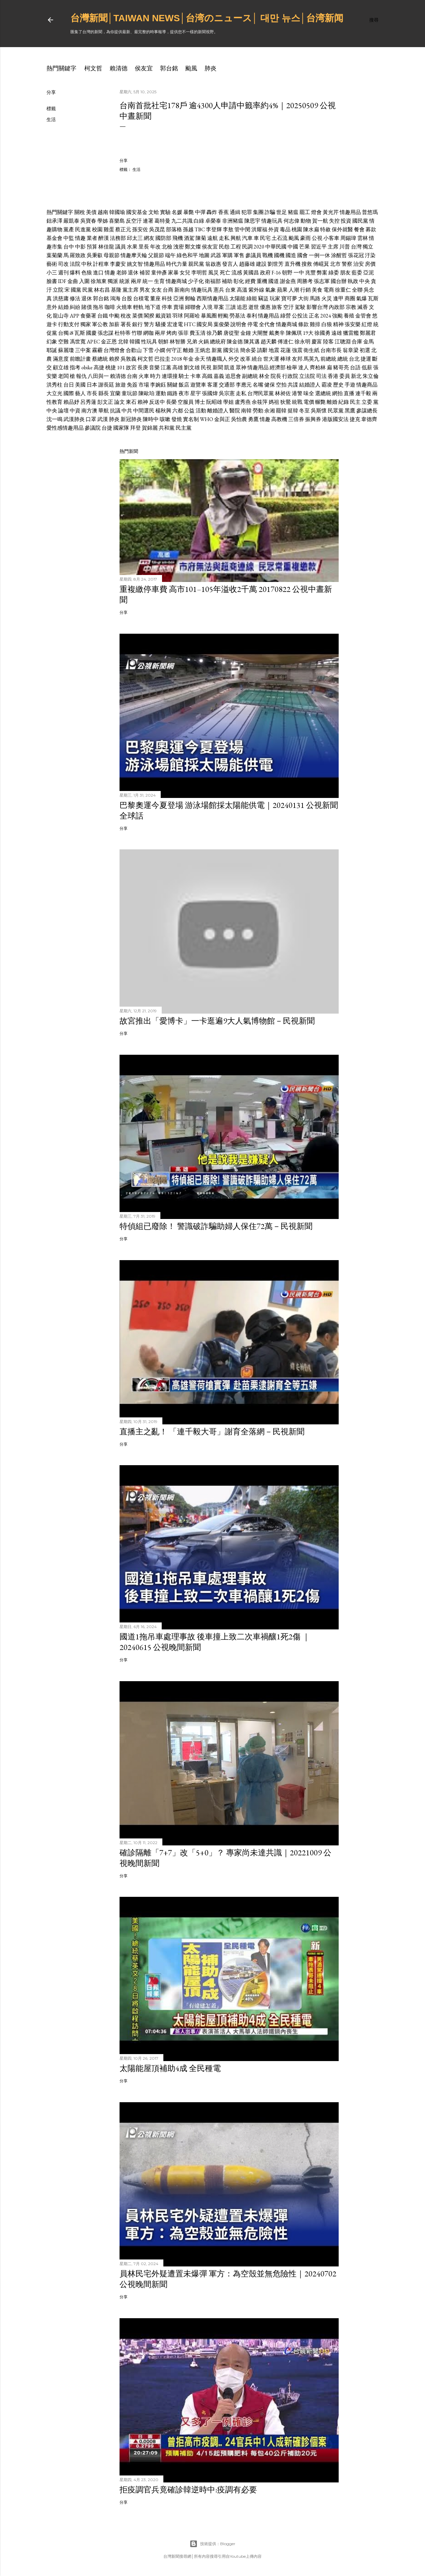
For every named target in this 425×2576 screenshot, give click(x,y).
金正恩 (109, 341)
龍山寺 (61, 315)
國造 (291, 255)
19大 (308, 332)
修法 (75, 298)
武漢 (102, 419)
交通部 (227, 384)
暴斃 (188, 212)
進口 (98, 272)
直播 (349, 393)
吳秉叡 (95, 255)
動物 (305, 220)
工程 (235, 246)
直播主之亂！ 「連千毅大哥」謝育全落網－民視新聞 (212, 1431)
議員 (120, 246)
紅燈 (367, 324)
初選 (365, 350)
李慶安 (118, 263)
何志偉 (291, 220)
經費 (250, 281)
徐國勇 (322, 332)
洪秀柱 (54, 384)
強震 (297, 350)
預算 (92, 246)
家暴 (173, 272)
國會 (302, 255)
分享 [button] (51, 92)
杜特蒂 (122, 332)
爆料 (75, 272)
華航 (103, 410)
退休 (133, 272)
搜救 (306, 263)
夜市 (184, 393)
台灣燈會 (114, 350)
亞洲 (178, 298)
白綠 (199, 220)
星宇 (195, 393)
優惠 (265, 307)
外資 (273, 229)
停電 (252, 324)
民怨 (224, 246)
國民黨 (360, 220)
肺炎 (210, 68)
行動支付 (68, 324)
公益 (189, 410)
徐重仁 (343, 289)
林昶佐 (283, 393)
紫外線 (256, 289)
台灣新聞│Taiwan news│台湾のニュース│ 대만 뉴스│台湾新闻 (206, 18)
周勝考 (305, 281)
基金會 (54, 238)
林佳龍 (106, 246)
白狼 (326, 324)
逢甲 (338, 298)
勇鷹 (253, 419)
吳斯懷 (319, 410)
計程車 (101, 263)
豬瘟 (293, 212)
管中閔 (242, 229)
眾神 (241, 367)
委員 (344, 376)
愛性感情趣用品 (65, 427)
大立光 (54, 393)
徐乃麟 (214, 332)
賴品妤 (71, 401)
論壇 (63, 410)
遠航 (212, 238)
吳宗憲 (227, 393)
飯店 (184, 384)
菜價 (137, 315)
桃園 (297, 229)
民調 (247, 246)
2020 (259, 246)
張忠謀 (106, 332)
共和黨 (167, 427)
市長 (92, 393)
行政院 (290, 376)
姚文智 (135, 263)
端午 (170, 255)
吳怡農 (239, 419)
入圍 (84, 281)
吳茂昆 (157, 229)
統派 (124, 281)
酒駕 (189, 238)
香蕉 (223, 212)
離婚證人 (217, 410)
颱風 (191, 68)
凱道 (229, 367)
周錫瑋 (348, 238)
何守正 (174, 350)
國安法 (231, 350)
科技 (167, 298)
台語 (355, 367)
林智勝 (178, 341)
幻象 (51, 341)
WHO (206, 419)
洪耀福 (259, 229)
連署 (148, 220)
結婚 (63, 307)
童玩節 (129, 393)
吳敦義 (128, 358)
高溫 (242, 289)
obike (87, 367)
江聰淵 (343, 341)
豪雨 (305, 238)
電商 (328, 289)
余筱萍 (260, 401)
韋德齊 (369, 419)
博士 (200, 401)
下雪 (148, 350)
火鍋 (203, 341)
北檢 (167, 246)
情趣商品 (367, 384)
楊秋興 (163, 410)
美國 (80, 384)
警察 (347, 263)
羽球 (177, 315)
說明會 (238, 324)
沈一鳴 (54, 419)
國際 (68, 393)
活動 (201, 410)
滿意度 (61, 358)
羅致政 (78, 255)
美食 (317, 289)
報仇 (81, 376)
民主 (355, 401)
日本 (92, 384)
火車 (143, 376)
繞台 (257, 358)
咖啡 (110, 307)
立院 (58, 289)
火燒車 (124, 307)
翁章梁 (351, 350)
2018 (176, 358)
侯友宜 (144, 68)
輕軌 (138, 307)
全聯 (357, 289)
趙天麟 (269, 341)
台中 (68, 246)
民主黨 (184, 427)
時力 (155, 376)
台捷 (107, 427)
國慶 (91, 332)
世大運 (271, 358)
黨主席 (130, 289)
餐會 (359, 229)
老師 (121, 272)
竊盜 (263, 298)
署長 (126, 324)
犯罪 (246, 212)
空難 (63, 341)
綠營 (285, 315)
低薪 (367, 367)
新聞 (217, 367)
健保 (269, 384)
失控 (334, 220)
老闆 (63, 376)
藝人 (80, 393)
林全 (264, 376)
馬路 (315, 298)
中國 (293, 246)
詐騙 (270, 212)
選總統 (323, 393)
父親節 (156, 255)
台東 (230, 289)
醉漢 (103, 238)
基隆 (116, 289)
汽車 (247, 238)
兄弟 (192, 341)
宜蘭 (115, 393)
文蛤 (153, 212)
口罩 (91, 419)
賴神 (142, 401)
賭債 (86, 307)
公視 (317, 238)
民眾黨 (336, 410)
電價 (308, 401)
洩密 (178, 246)
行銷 (305, 289)
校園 (97, 229)
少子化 (196, 281)
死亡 (225, 272)
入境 (207, 307)
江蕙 (166, 367)
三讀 (230, 307)
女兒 (185, 272)
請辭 (262, 350)
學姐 (228, 401)
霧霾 (97, 350)
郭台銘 (169, 68)
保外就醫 (342, 229)
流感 (236, 272)
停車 (167, 307)
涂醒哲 (339, 255)
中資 (75, 410)
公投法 (300, 315)
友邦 (297, 358)
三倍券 (296, 419)
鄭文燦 (193, 246)
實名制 (191, 419)
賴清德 (119, 68)
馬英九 (311, 358)
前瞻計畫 (80, 358)
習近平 (319, 246)
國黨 (76, 289)
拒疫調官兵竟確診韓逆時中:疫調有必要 (188, 2489)
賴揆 (114, 358)
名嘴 (258, 384)
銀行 (137, 324)
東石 (131, 401)
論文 (119, 401)
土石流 (280, 238)
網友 (149, 238)
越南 (103, 212)
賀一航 (320, 220)
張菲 (183, 332)
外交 (233, 358)
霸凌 (326, 384)
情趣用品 (350, 212)
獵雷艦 (351, 332)
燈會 (316, 212)
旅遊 (120, 384)
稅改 (126, 315)
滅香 (362, 307)
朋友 (345, 272)
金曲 (72, 281)
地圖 (204, 255)
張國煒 (210, 393)
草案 (218, 307)
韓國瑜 (117, 212)
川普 (344, 246)
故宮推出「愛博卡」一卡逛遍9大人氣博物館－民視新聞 (217, 1021)
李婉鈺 (158, 384)
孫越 (188, 229)
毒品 (285, 229)
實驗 (165, 212)
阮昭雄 (214, 401)
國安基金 (136, 212)
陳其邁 (252, 341)
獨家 (85, 324)
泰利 (251, 315)
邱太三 (135, 238)
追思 (242, 307)
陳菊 (201, 238)
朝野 (287, 272)
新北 (356, 376)
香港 (333, 376)
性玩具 (149, 341)
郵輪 (190, 298)
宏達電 (175, 324)
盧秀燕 (243, 401)
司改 (63, 263)
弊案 (322, 272)
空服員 (186, 401)
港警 (297, 393)
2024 (325, 315)
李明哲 (199, 272)
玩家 (275, 298)
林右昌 (102, 289)
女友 (156, 289)
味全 (308, 393)
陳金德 (235, 341)
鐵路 (172, 393)
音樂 (154, 367)
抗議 (115, 410)
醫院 (234, 410)
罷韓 (281, 410)
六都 (177, 410)
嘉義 (218, 376)
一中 (299, 272)
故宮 (131, 367)
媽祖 (274, 401)
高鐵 (207, 376)
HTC (190, 324)
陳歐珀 (146, 393)
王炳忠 (203, 350)
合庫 (357, 341)
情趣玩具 (272, 220)
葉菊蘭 (54, 255)
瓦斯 (373, 298)
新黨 (217, 350)
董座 (155, 298)
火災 (326, 298)
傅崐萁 (321, 263)
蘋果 (282, 289)
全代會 (267, 324)
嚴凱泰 (71, 220)
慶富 (316, 341)
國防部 (163, 238)
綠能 (251, 298)
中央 (364, 281)
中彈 (200, 212)
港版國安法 (335, 419)
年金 (188, 358)
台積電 (141, 298)
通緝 (235, 212)
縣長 (103, 393)
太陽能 (237, 298)
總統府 (218, 341)
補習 (144, 272)
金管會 (363, 315)
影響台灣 (317, 307)
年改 (155, 246)
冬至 (304, 410)
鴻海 (115, 298)
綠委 (333, 272)
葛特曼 (162, 220)
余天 (200, 358)
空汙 (288, 307)
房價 (370, 263)
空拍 (281, 384)
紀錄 (343, 401)
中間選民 (143, 410)
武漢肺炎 (74, 419)
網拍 (337, 393)
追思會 (233, 376)
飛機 (177, 238)
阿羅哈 (192, 315)
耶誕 (51, 350)
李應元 (244, 384)
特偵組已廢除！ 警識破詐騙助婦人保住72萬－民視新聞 (216, 1226)
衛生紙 (311, 350)
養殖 (349, 315)
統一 (147, 281)
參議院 (93, 427)
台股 (127, 298)
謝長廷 (106, 384)
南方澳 (89, 410)
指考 (75, 367)
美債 (91, 212)
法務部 (118, 238)
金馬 (368, 341)
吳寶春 (88, 220)
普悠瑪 (370, 212)
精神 (338, 324)
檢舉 (292, 367)
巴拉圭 (162, 358)
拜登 (135, 427)
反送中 (157, 401)
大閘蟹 (260, 332)
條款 (303, 324)
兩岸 (136, 281)
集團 (258, 212)
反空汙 (134, 220)
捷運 (366, 358)
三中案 (83, 350)
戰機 (267, 255)
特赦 (325, 229)
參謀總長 (367, 410)
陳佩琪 (294, 332)
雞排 (315, 324)
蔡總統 (100, 358)
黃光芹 (331, 212)
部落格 (174, 229)
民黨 (87, 289)
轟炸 (212, 212)
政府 (265, 272)
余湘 (269, 410)
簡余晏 (248, 350)
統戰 (297, 401)
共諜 (293, 384)
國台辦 (339, 281)
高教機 (279, 419)
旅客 (277, 307)
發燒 (176, 419)
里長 (143, 246)
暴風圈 (209, 315)
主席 (333, 246)
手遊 (350, 384)
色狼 (86, 272)
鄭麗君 (368, 332)
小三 (51, 272)
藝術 (51, 263)
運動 (160, 393)
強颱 (337, 315)
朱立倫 (371, 376)
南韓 (246, 410)
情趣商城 (176, 281)
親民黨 (196, 263)
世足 (281, 212)
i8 (71, 332)
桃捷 (110, 367)
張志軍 (322, 281)
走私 (224, 238)
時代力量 (176, 263)
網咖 (148, 332)
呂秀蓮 (88, 401)
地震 (274, 350)
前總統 (328, 358)
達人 (303, 367)
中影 (80, 246)
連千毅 (363, 393)
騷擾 (160, 324)
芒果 (304, 246)
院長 (276, 376)
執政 (353, 281)
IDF (62, 281)
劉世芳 (276, 263)
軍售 (239, 255)
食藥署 (88, 315)
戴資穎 (163, 315)
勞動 (258, 410)
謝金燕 (288, 281)
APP (74, 315)
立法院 (307, 376)
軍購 (227, 255)
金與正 (222, 419)
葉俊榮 (221, 324)
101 (121, 367)
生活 (51, 119)
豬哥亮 (341, 367)
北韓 (123, 341)
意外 (51, 307)
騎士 (184, 376)
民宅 (265, 238)
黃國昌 (251, 272)
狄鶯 (285, 401)
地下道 (153, 307)
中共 (127, 410)
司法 (321, 376)
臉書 (51, 281)
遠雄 (336, 332)
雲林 (362, 238)
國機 (279, 255)
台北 (354, 358)
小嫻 (159, 350)
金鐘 (245, 332)
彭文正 (105, 401)
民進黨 (83, 229)
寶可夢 (289, 298)
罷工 (304, 212)
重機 (262, 281)
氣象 (270, 289)
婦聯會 (193, 307)
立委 (367, 401)
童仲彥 (159, 272)
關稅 (79, 212)
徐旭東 (99, 281)
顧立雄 (61, 367)
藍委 (357, 272)
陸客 (328, 341)
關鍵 (172, 384)
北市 (335, 263)
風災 (213, 272)
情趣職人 (216, 358)
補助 (227, 281)
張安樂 (353, 324)
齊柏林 (318, 367)
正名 (314, 315)
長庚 (142, 367)
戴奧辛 (277, 332)
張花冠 (356, 255)
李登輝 (214, 229)
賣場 (178, 307)
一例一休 (319, 255)
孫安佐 (140, 229)
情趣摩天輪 (134, 255)
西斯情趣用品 (212, 298)
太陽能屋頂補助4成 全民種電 (170, 2068)
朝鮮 (163, 341)
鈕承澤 (54, 220)
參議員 (253, 255)
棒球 (285, 358)
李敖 (228, 229)
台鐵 (102, 315)
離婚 (188, 350)
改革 (245, 358)
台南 (132, 376)
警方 (149, 324)
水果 (132, 246)
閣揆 (149, 315)
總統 (342, 358)
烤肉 (171, 332)
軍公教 (100, 324)
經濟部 (278, 367)
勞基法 (237, 315)
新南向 (182, 289)
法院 (75, 263)
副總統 (250, 376)
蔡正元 (123, 229)
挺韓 (293, 410)
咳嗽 (165, 419)
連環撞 (170, 376)
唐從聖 (231, 332)
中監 (68, 238)
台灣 (356, 246)
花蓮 (285, 350)
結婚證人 (309, 384)
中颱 (114, 315)
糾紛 (75, 307)
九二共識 (182, 220)
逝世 (253, 307)
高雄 (177, 367)
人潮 (294, 289)
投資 (346, 220)
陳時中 (151, 419)
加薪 (114, 324)
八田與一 (98, 376)
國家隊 (121, 427)
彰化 (238, 281)
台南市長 (331, 350)
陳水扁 (311, 229)
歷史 (338, 384)
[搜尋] (374, 20)
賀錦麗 (150, 427)
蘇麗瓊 (66, 350)
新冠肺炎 (131, 419)
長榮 (171, 401)
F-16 (276, 272)
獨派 (113, 281)
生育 (159, 281)
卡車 (195, 376)
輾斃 (320, 401)
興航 (235, 238)
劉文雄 (192, 367)
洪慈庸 (61, 298)
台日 (68, 384)
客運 (212, 384)
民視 (206, 367)
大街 (303, 298)
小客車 (331, 238)
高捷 (99, 367)
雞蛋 (109, 229)
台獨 (63, 332)
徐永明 (302, 341)
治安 (358, 263)
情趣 (80, 238)
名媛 (177, 212)
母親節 (112, 255)
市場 (143, 384)
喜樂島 (117, 220)
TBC (200, 229)
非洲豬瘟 (232, 220)
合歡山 (134, 350)
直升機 (292, 263)
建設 (261, 263)
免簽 (132, 384)
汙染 (370, 255)
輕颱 (223, 315)
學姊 (102, 220)
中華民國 (276, 246)
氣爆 (361, 298)
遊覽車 (198, 384)
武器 (216, 255)
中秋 (86, 263)
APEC (93, 341)
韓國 (134, 341)
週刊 (63, 272)
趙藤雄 (247, 263)
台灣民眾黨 (260, 393)
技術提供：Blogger (212, 2544)
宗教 (351, 307)
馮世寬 (78, 341)
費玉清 (198, 332)
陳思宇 (252, 220)
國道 (273, 281)
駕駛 (300, 307)
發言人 (230, 263)
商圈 (350, 298)
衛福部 (213, 281)
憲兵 (218, 289)
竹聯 (136, 332)
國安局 (204, 324)
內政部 (337, 307)
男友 (144, 289)
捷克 (355, 419)
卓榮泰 (213, 220)
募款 (371, 229)
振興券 (313, 419)
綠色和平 (187, 255)
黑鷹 (350, 410)
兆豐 (310, 272)
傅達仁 (286, 341)
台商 (168, 289)
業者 (92, 238)
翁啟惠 (213, 263)
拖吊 (98, 307)
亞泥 (368, 272)
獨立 (368, 246)
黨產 (68, 229)
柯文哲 (93, 68)
